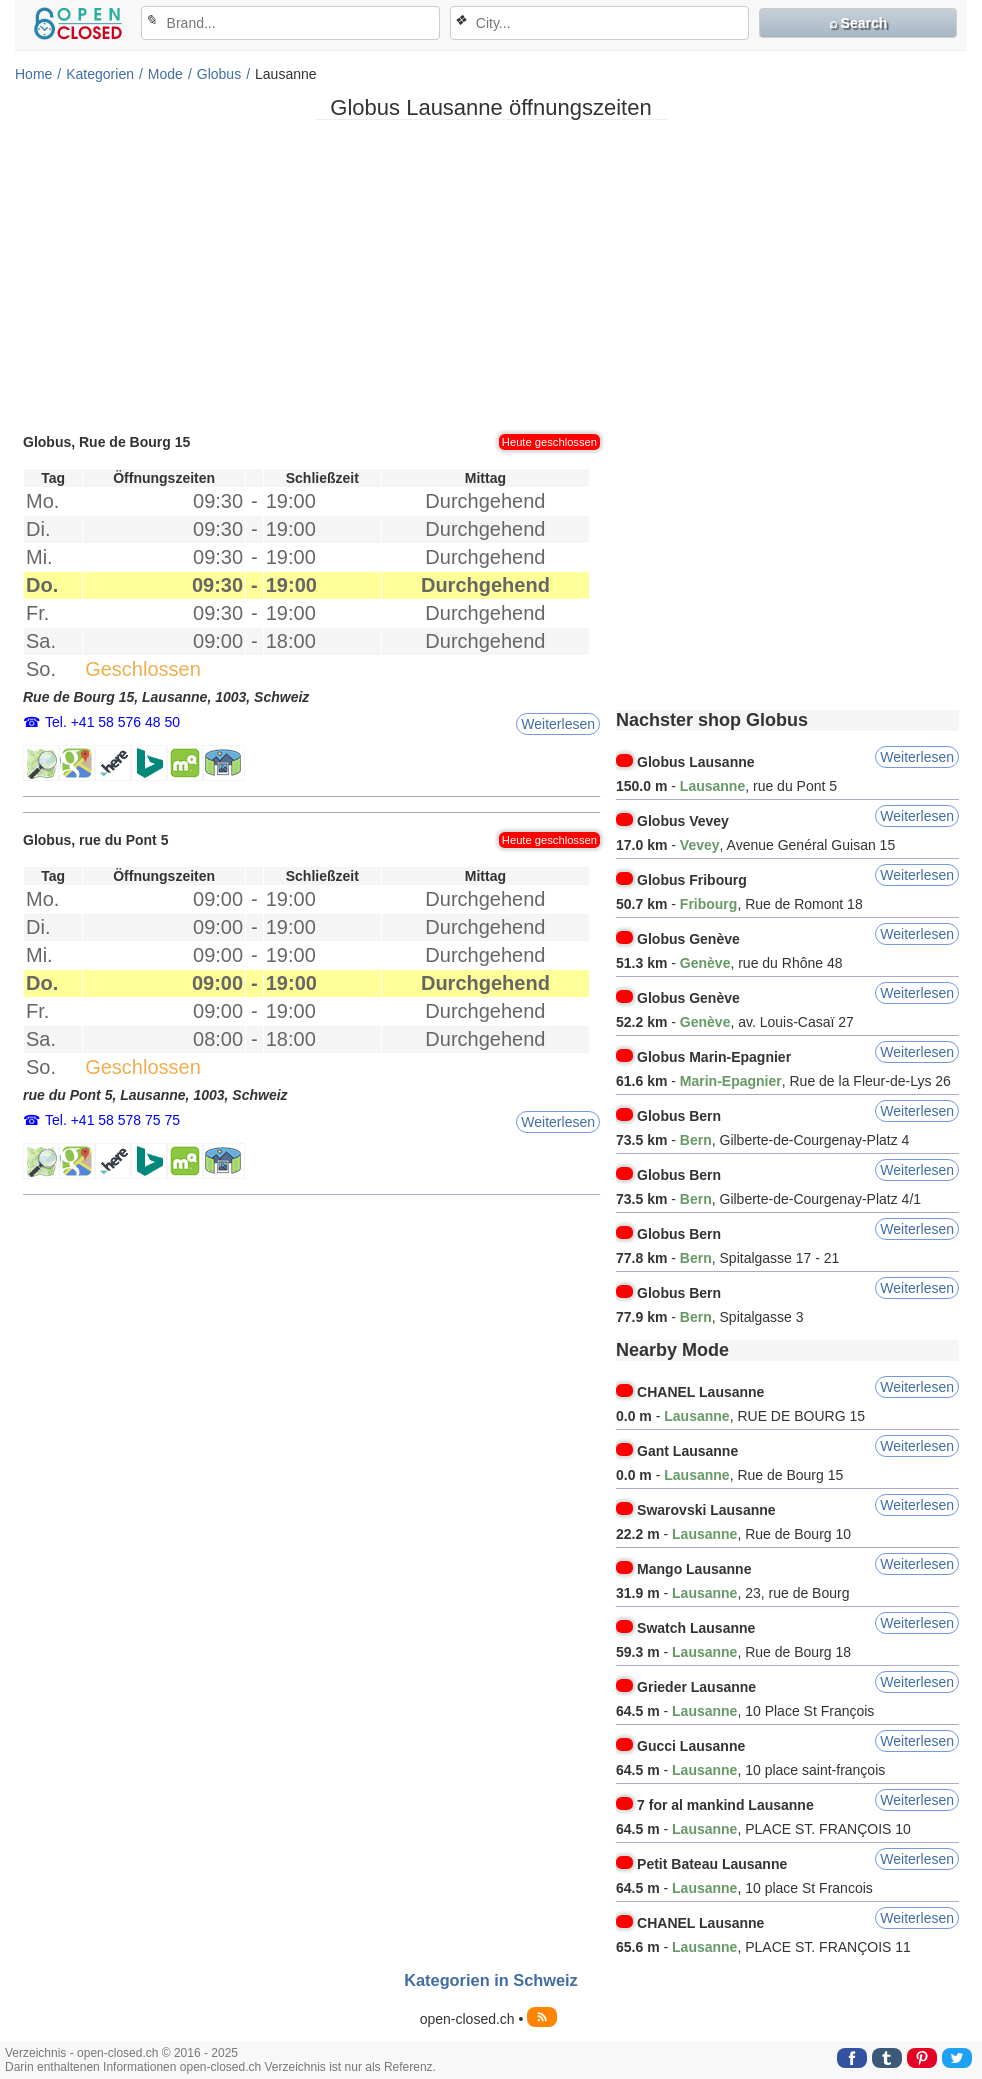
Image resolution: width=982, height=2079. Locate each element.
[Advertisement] (491, 275)
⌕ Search (858, 23)
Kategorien (100, 74)
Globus (219, 74)
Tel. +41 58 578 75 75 (112, 1120)
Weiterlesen (558, 724)
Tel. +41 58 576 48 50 (112, 722)
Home (33, 74)
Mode (165, 74)
